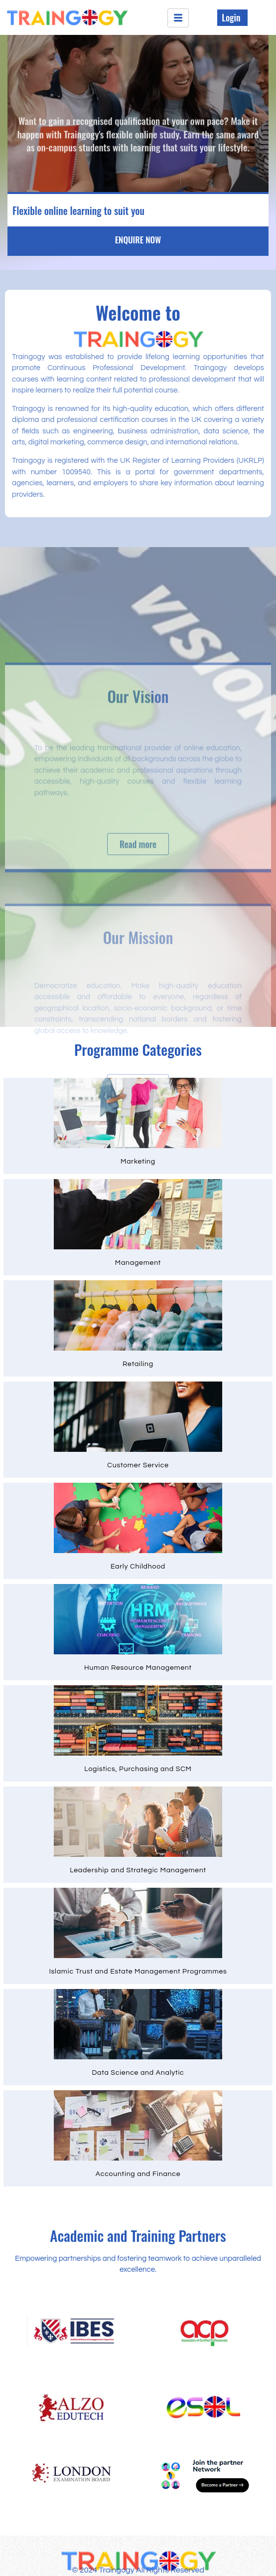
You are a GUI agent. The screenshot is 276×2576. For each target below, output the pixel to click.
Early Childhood (138, 1566)
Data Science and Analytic (138, 2072)
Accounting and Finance (138, 2174)
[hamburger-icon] (178, 17)
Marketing (138, 1161)
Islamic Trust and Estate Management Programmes (138, 1971)
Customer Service (138, 1465)
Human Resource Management (138, 1667)
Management (138, 1262)
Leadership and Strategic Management (138, 1870)
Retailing (138, 1364)
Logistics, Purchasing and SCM (137, 1769)
